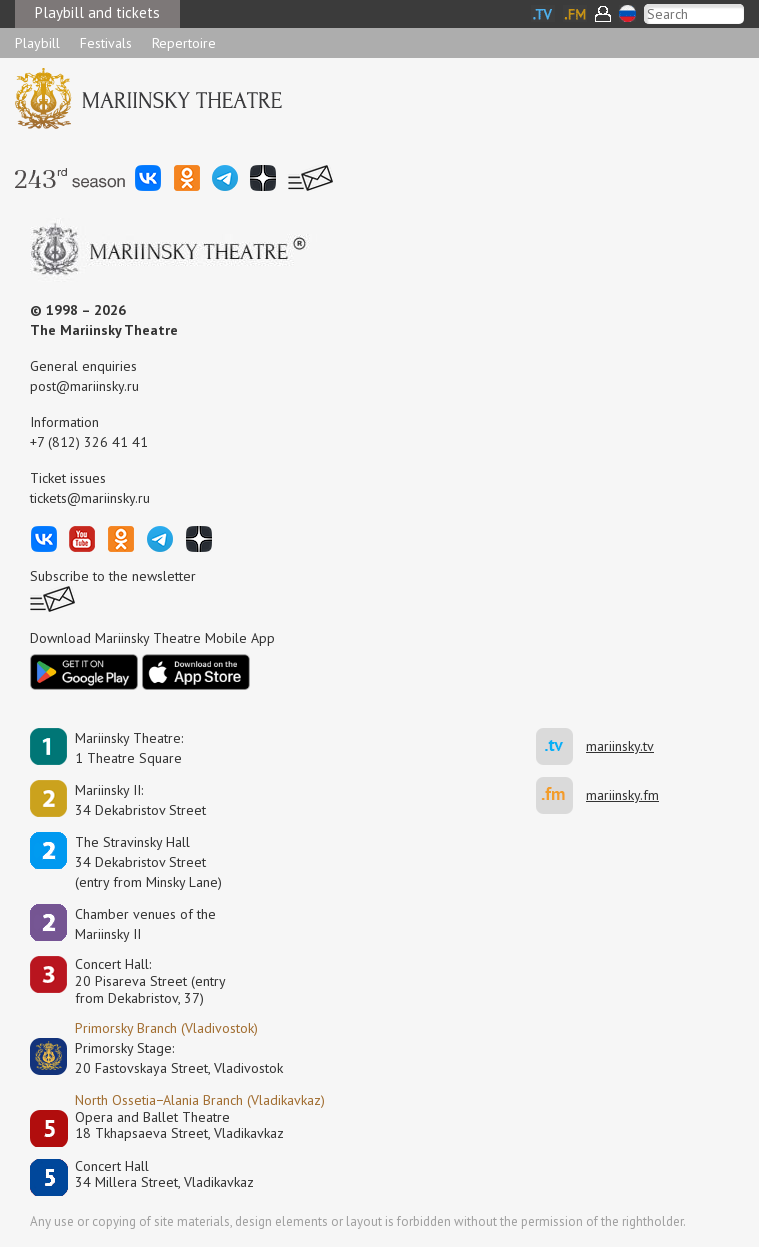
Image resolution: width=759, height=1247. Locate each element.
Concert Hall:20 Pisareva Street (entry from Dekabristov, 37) (150, 981)
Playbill (37, 43)
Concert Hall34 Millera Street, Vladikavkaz (164, 1174)
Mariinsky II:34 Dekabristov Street (140, 800)
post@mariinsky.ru (84, 386)
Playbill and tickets (97, 12)
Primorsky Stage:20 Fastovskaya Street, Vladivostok (165, 1058)
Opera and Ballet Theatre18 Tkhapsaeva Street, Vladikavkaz (179, 1125)
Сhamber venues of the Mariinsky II (145, 924)
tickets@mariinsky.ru (90, 498)
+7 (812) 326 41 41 (89, 442)
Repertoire (184, 43)
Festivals (106, 43)
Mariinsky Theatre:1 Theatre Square (129, 748)
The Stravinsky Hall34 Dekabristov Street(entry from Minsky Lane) (148, 862)
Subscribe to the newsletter (113, 576)
